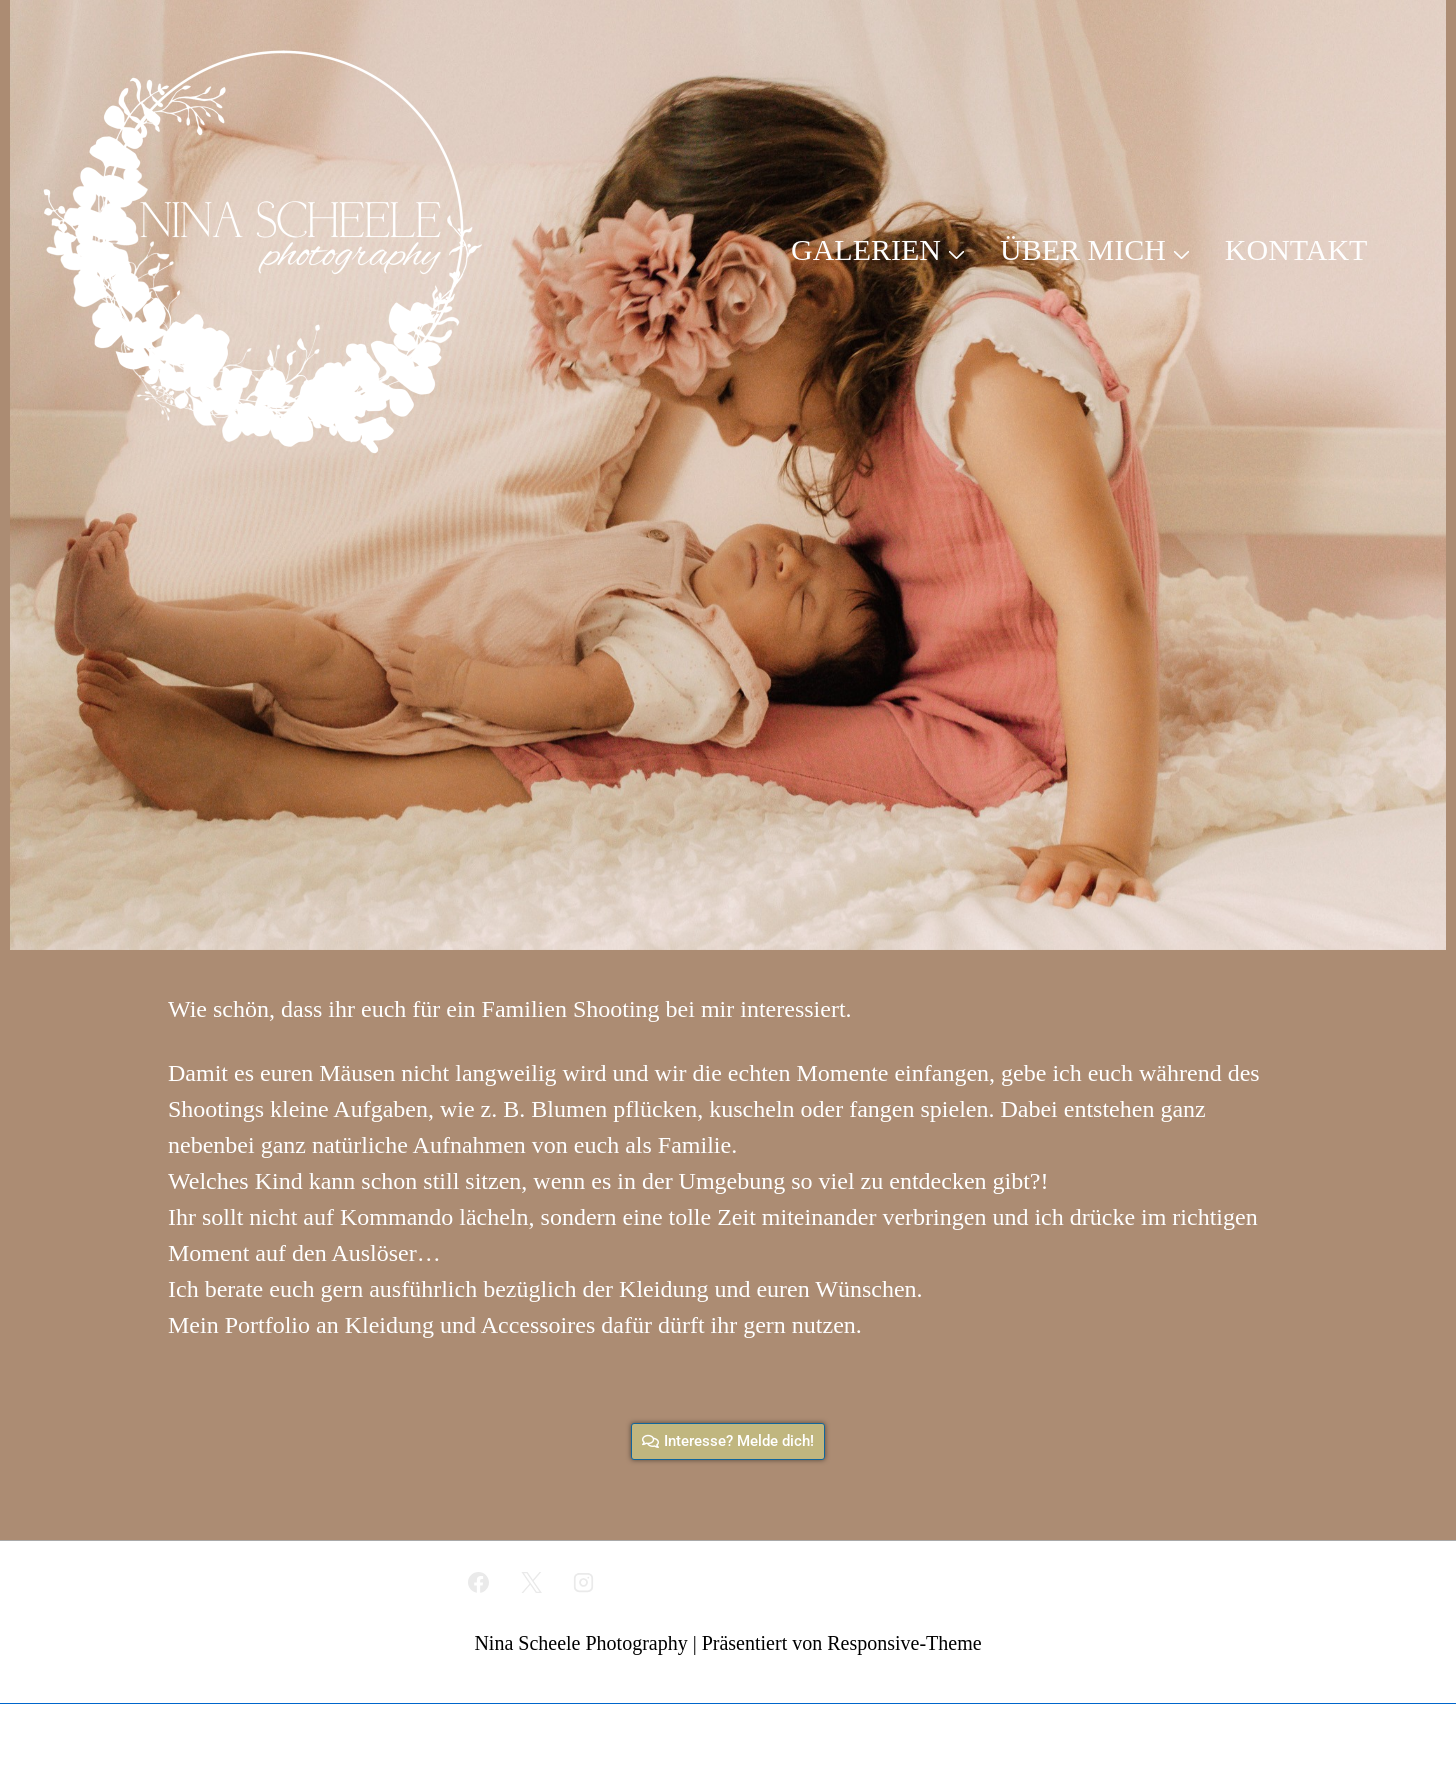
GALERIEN (880, 249)
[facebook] (478, 1582)
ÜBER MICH (1097, 249)
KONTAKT (1296, 249)
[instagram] (584, 1582)
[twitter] (531, 1582)
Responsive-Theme (904, 1643)
